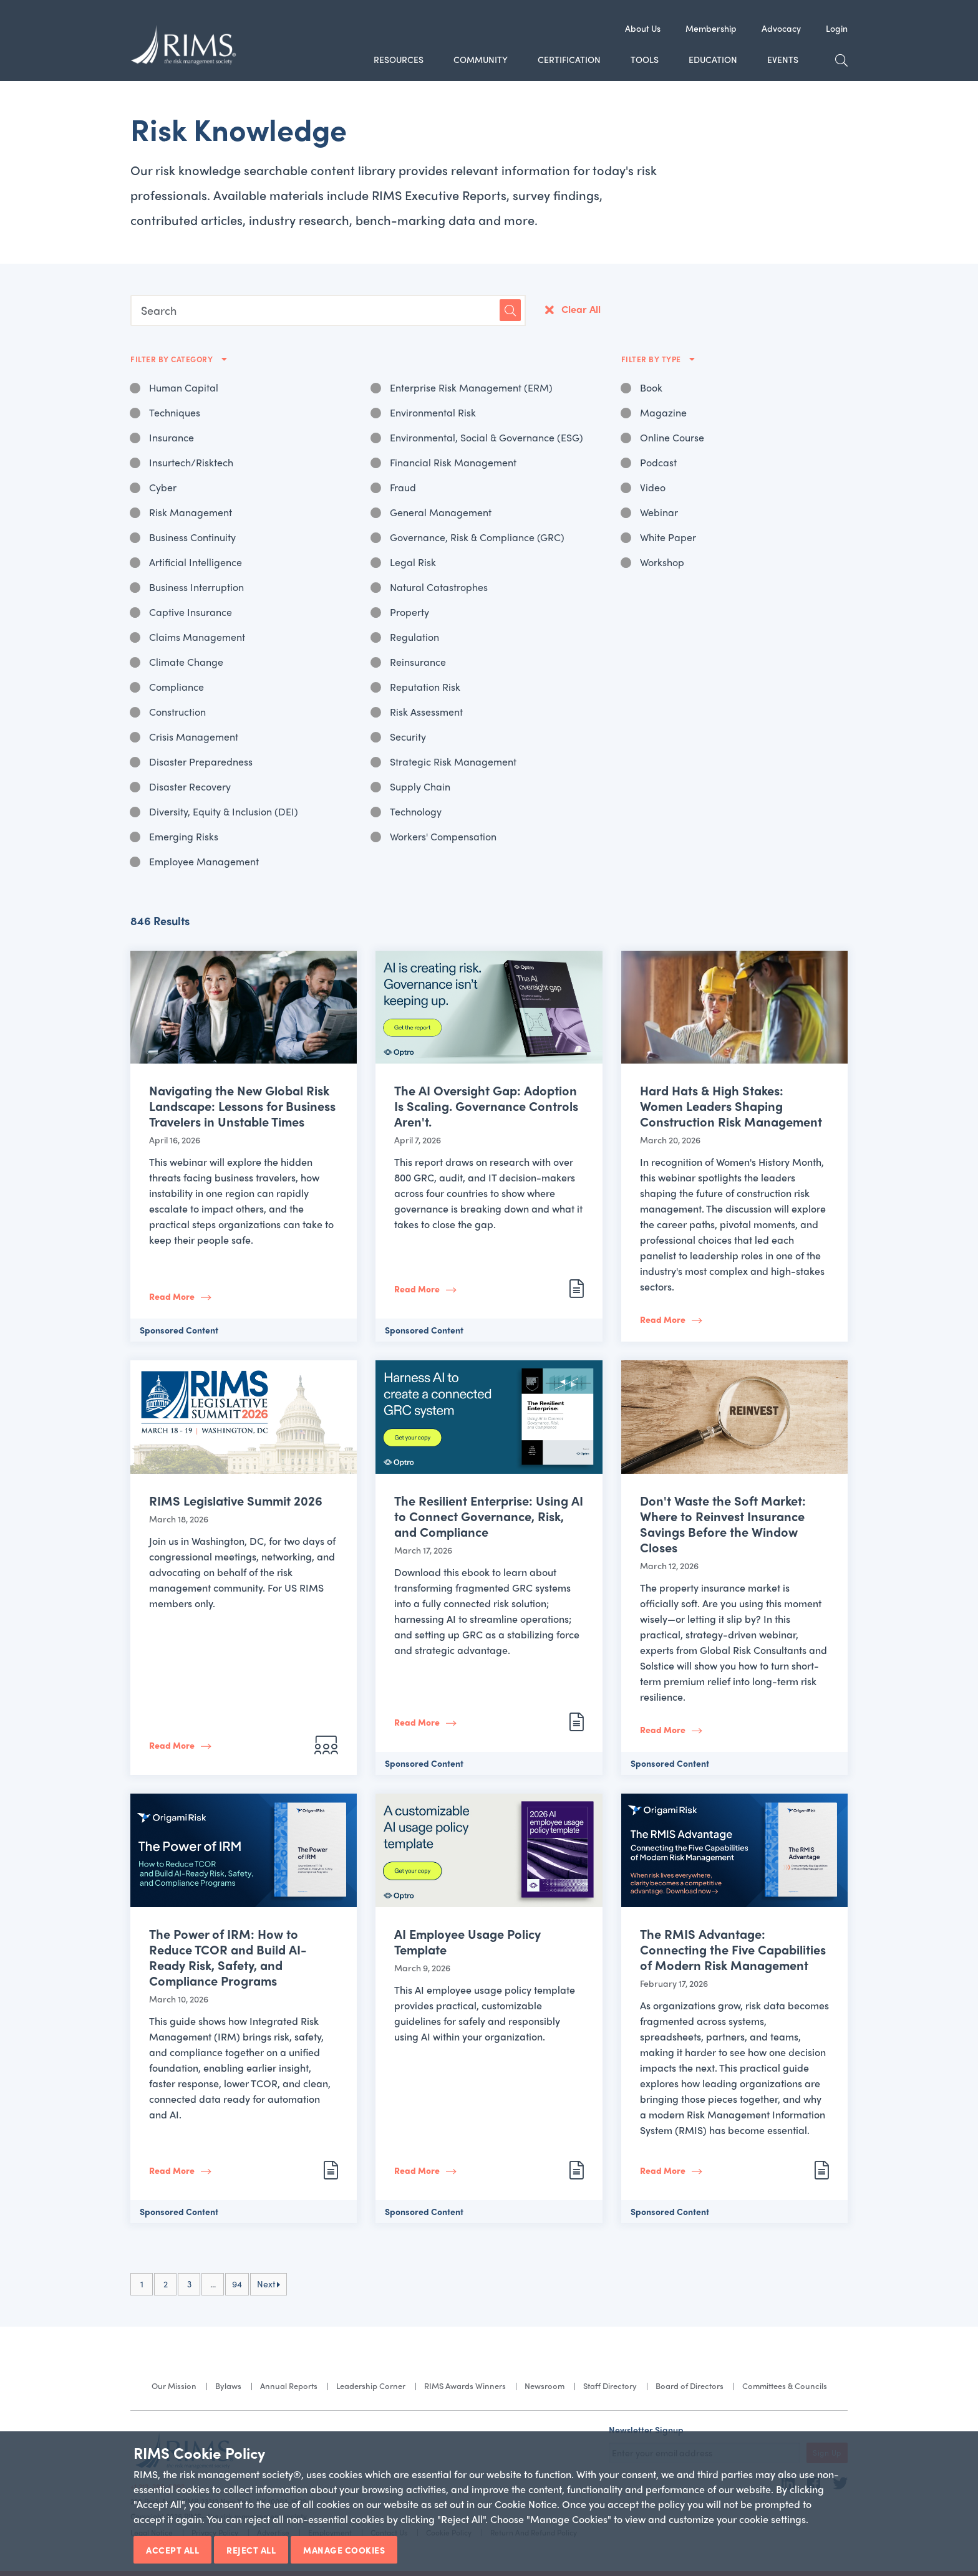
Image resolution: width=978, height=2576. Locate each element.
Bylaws (228, 2385)
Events (782, 59)
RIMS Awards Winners (465, 2385)
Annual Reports (288, 2385)
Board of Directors (690, 2385)
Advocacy (781, 28)
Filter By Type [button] (652, 359)
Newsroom (544, 2385)
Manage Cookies (344, 2550)
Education (713, 59)
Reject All (251, 2550)
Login (837, 28)
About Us (643, 28)
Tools (645, 59)
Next (268, 2283)
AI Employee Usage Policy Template (467, 1941)
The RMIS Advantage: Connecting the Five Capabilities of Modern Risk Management (733, 1949)
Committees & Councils (784, 2385)
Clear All (581, 309)
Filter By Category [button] (172, 359)
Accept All (172, 2550)
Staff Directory (610, 2385)
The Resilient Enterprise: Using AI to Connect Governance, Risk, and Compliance (488, 1515)
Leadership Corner (370, 2385)
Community (480, 59)
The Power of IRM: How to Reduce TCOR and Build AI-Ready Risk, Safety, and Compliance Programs (227, 1957)
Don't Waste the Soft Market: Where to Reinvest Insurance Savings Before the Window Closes (723, 1523)
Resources (399, 59)
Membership (711, 28)
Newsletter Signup (646, 2429)
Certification (569, 59)
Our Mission (174, 2385)
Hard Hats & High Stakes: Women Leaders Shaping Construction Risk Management (731, 1105)
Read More (172, 1296)
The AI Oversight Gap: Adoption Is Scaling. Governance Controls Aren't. (486, 1105)
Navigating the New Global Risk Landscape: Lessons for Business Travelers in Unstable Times (242, 1105)
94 (237, 2283)
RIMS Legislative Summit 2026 (235, 1500)
